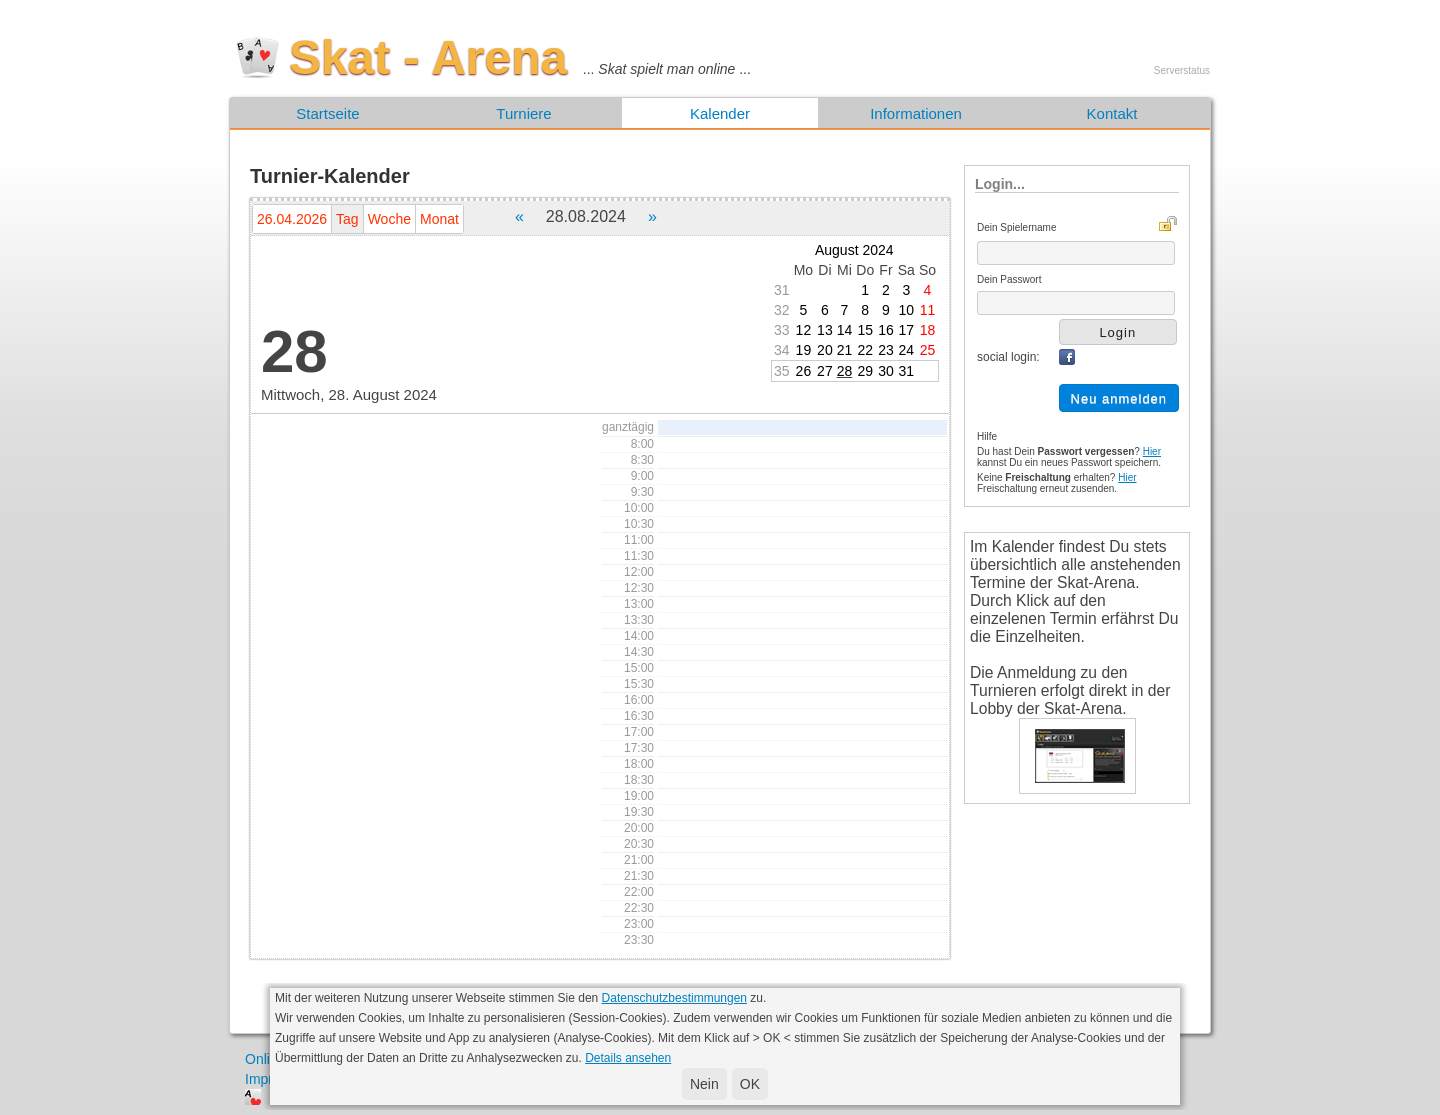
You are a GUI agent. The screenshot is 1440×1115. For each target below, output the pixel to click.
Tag (347, 219)
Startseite (327, 113)
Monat (439, 219)
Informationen (916, 113)
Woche (389, 219)
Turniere (523, 113)
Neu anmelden (1119, 398)
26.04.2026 (292, 219)
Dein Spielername (1017, 227)
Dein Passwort (1009, 279)
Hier (1152, 451)
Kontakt (1112, 113)
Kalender (720, 113)
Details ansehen (628, 1058)
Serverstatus (1182, 70)
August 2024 (854, 250)
